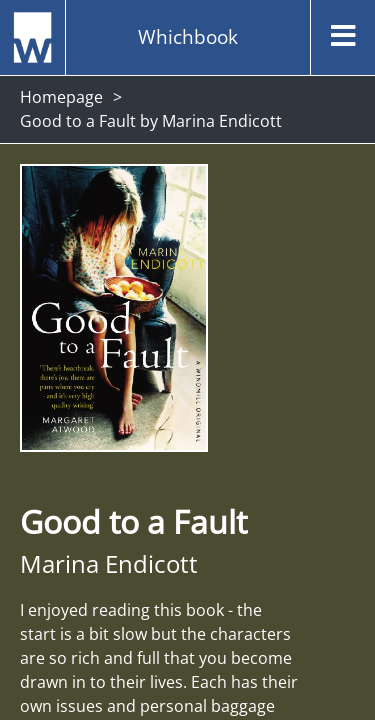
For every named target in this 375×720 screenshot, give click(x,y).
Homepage (61, 97)
